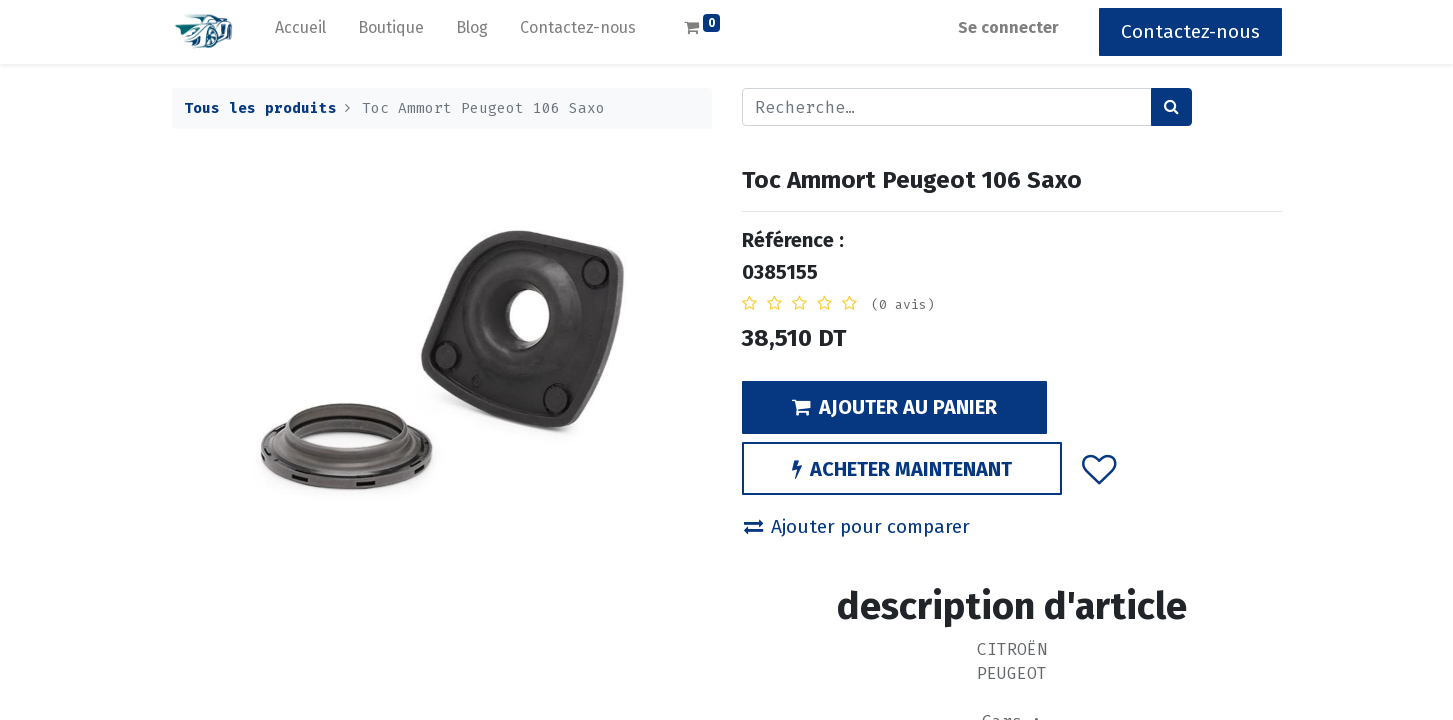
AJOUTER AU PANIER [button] (894, 407)
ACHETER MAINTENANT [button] (902, 469)
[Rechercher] (1171, 107)
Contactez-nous (1190, 31)
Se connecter (1008, 27)
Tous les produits (260, 108)
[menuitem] (300, 32)
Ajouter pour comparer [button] (857, 526)
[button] (1098, 468)
